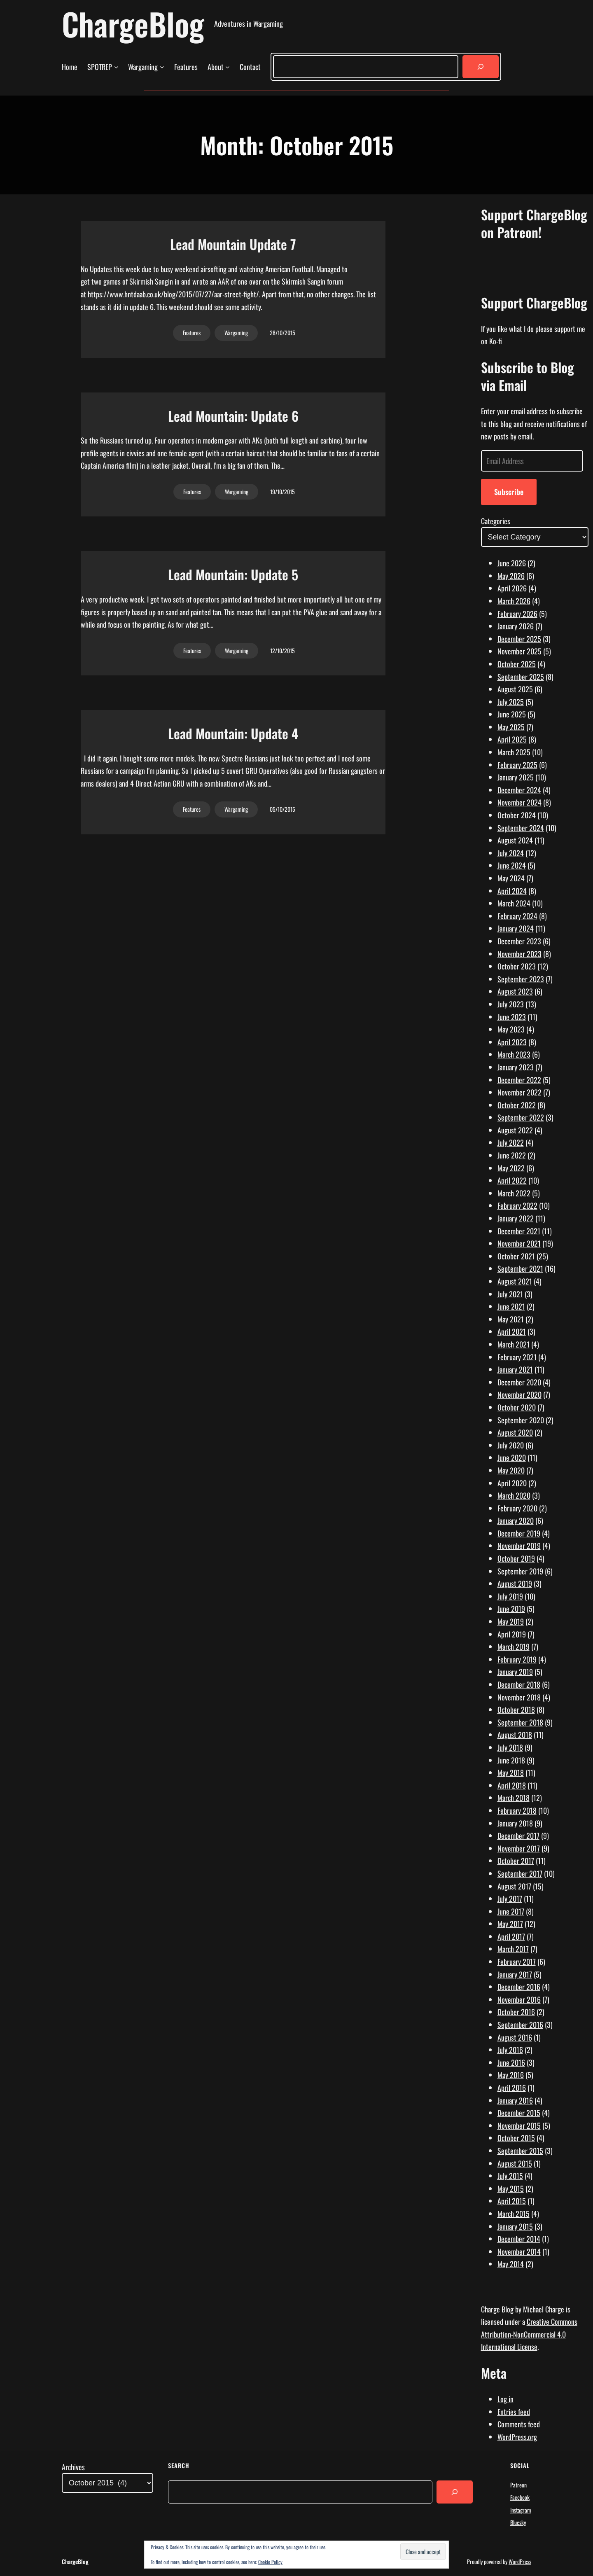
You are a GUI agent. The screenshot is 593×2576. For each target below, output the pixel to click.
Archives (73, 2467)
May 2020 (511, 1470)
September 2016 (520, 2024)
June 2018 (511, 1760)
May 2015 (510, 2188)
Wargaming (236, 332)
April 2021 (511, 1331)
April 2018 (511, 1785)
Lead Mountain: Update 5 (233, 574)
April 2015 (511, 2200)
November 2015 (519, 2125)
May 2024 (511, 878)
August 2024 (515, 840)
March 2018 (513, 1797)
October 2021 (516, 1256)
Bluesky (518, 2522)
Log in (505, 2399)
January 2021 (515, 1369)
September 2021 (520, 1268)
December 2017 (518, 1835)
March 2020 (513, 1495)
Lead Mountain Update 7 (233, 244)
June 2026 (511, 563)
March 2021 (513, 1344)
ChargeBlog (133, 24)
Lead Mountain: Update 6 (233, 416)
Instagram (520, 2510)
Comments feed (518, 2424)
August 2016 (514, 2037)
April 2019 (511, 1634)
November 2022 (519, 1092)
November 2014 (519, 2251)
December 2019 (518, 1533)
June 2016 (511, 2062)
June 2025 (511, 714)
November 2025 (519, 651)
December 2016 (518, 1986)
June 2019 (511, 1608)
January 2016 (515, 2100)
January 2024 (515, 928)
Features (192, 332)
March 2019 (513, 1646)
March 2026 (513, 601)
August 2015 (514, 2163)
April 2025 (512, 739)
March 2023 (513, 1054)
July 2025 (510, 701)
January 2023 (515, 1067)
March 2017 (513, 1948)
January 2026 (515, 626)
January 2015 (515, 2226)
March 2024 (513, 903)
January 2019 (515, 1671)
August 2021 (514, 1281)
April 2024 (512, 890)
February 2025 (517, 764)
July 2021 (510, 1294)
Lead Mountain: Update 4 (233, 733)
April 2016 (511, 2087)
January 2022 (515, 1218)
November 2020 (519, 1394)
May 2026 (511, 575)
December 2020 (519, 1382)
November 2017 (518, 1848)
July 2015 (510, 2175)
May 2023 (511, 1029)
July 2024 (510, 853)
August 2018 (514, 1734)
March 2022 (513, 1193)
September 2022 (520, 1117)
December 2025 (519, 638)
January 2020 (515, 1520)
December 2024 (519, 790)
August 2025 (515, 689)
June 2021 (511, 1306)
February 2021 (517, 1357)
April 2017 (511, 1936)
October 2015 (516, 2137)
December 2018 (518, 1684)
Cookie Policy (270, 2561)
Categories (495, 521)
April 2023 (512, 1042)
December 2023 (519, 941)
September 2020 (520, 1420)
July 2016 (510, 2049)
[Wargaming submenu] (162, 67)
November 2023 (519, 953)
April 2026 (512, 588)
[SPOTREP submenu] (116, 67)
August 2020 (515, 1432)
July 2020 (510, 1445)
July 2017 (509, 1898)
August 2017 (514, 1886)
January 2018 (515, 1823)
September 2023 (520, 979)
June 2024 (511, 865)
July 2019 (510, 1596)
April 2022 (512, 1180)
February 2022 (517, 1205)
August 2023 (515, 991)
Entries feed (513, 2411)
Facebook (520, 2497)
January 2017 (514, 1974)
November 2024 (519, 802)
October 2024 (516, 815)
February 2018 (517, 1810)
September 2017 (519, 1873)
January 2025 (515, 777)
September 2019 (520, 1571)
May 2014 (510, 2263)
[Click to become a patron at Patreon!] (534, 276)
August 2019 (514, 1583)
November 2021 (519, 1243)
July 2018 (510, 1747)
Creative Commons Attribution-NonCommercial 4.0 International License (529, 2334)
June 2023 (511, 1016)
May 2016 (510, 2074)
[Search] (480, 66)
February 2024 (517, 916)
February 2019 (517, 1659)
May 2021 (510, 1319)
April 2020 (512, 1483)
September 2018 (520, 1722)
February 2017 (516, 1961)
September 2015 (520, 2150)
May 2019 (510, 1621)
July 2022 (510, 1142)
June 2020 (511, 1457)
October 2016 (516, 2011)
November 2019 (519, 1545)
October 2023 (516, 966)
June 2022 (511, 1155)
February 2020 (517, 1508)
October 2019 (516, 1558)
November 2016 (519, 1999)
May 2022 (511, 1168)
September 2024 (520, 827)
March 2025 (513, 752)
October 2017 (515, 1860)
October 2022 (516, 1105)
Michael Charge (543, 2309)
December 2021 (518, 1231)
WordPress (520, 2561)
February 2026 (517, 613)
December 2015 (518, 2112)
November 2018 (519, 1697)
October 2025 (516, 664)
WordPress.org (517, 2436)
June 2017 (510, 1911)
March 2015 (513, 2213)
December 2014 (518, 2238)
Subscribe (508, 491)
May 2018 (510, 1772)
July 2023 (510, 1004)
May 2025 (511, 727)
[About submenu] (227, 67)
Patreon (518, 2484)
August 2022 (515, 1130)
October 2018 (516, 1709)
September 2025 (520, 676)
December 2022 (519, 1079)
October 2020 (516, 1407)
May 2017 (510, 1923)
